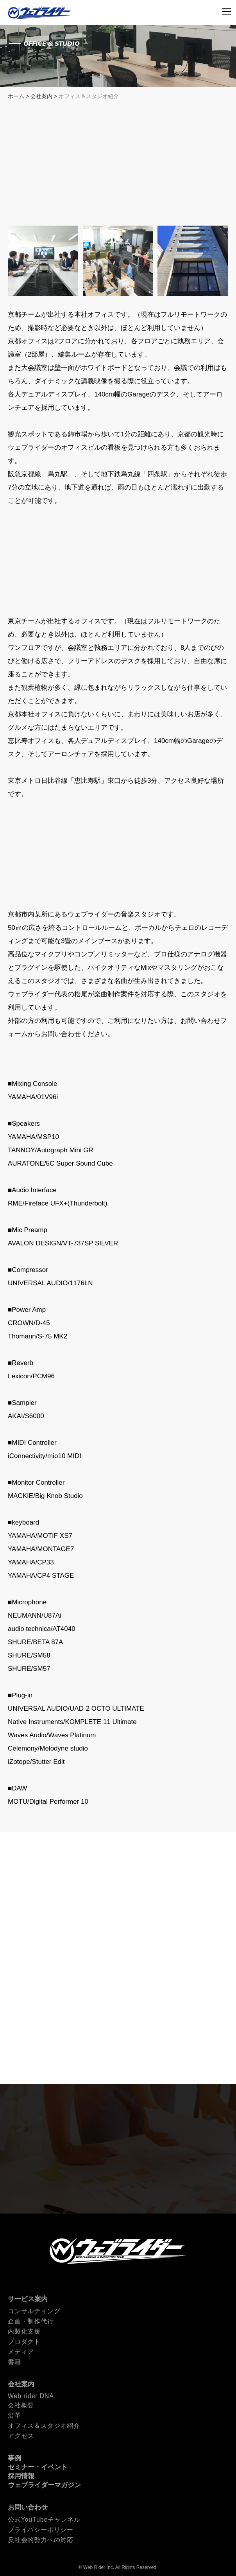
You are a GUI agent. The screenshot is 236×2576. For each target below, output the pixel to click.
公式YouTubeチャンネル (44, 2519)
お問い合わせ (28, 2507)
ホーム (16, 96)
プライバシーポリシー (40, 2529)
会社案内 (41, 96)
